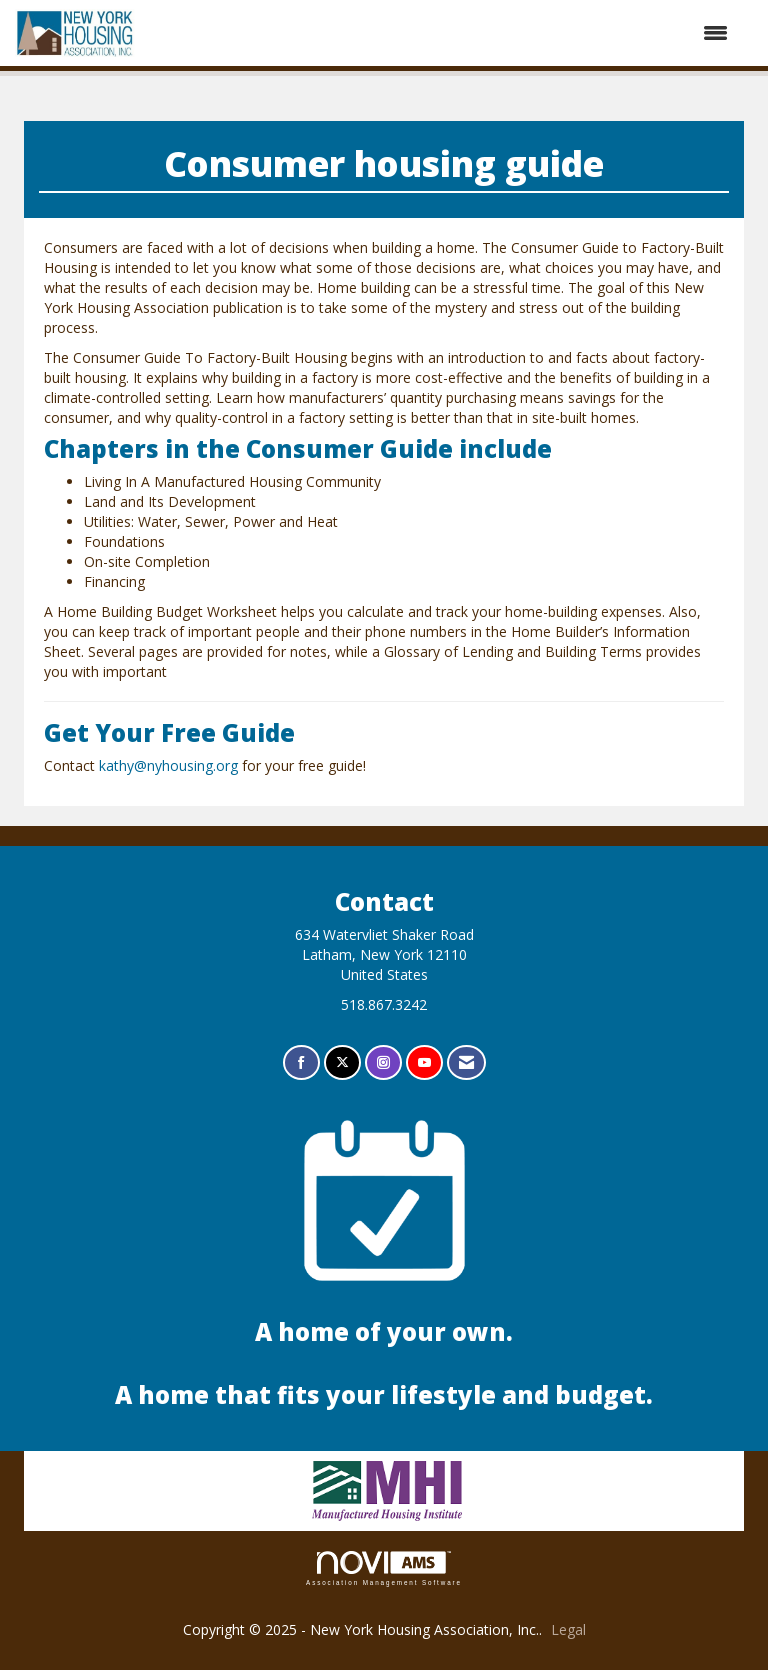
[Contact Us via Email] (466, 1062)
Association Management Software (384, 1568)
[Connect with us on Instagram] (383, 1062)
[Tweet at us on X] (342, 1062)
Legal (568, 1629)
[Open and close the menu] (442, 33)
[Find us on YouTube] (424, 1062)
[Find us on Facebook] (301, 1062)
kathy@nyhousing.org (168, 765)
